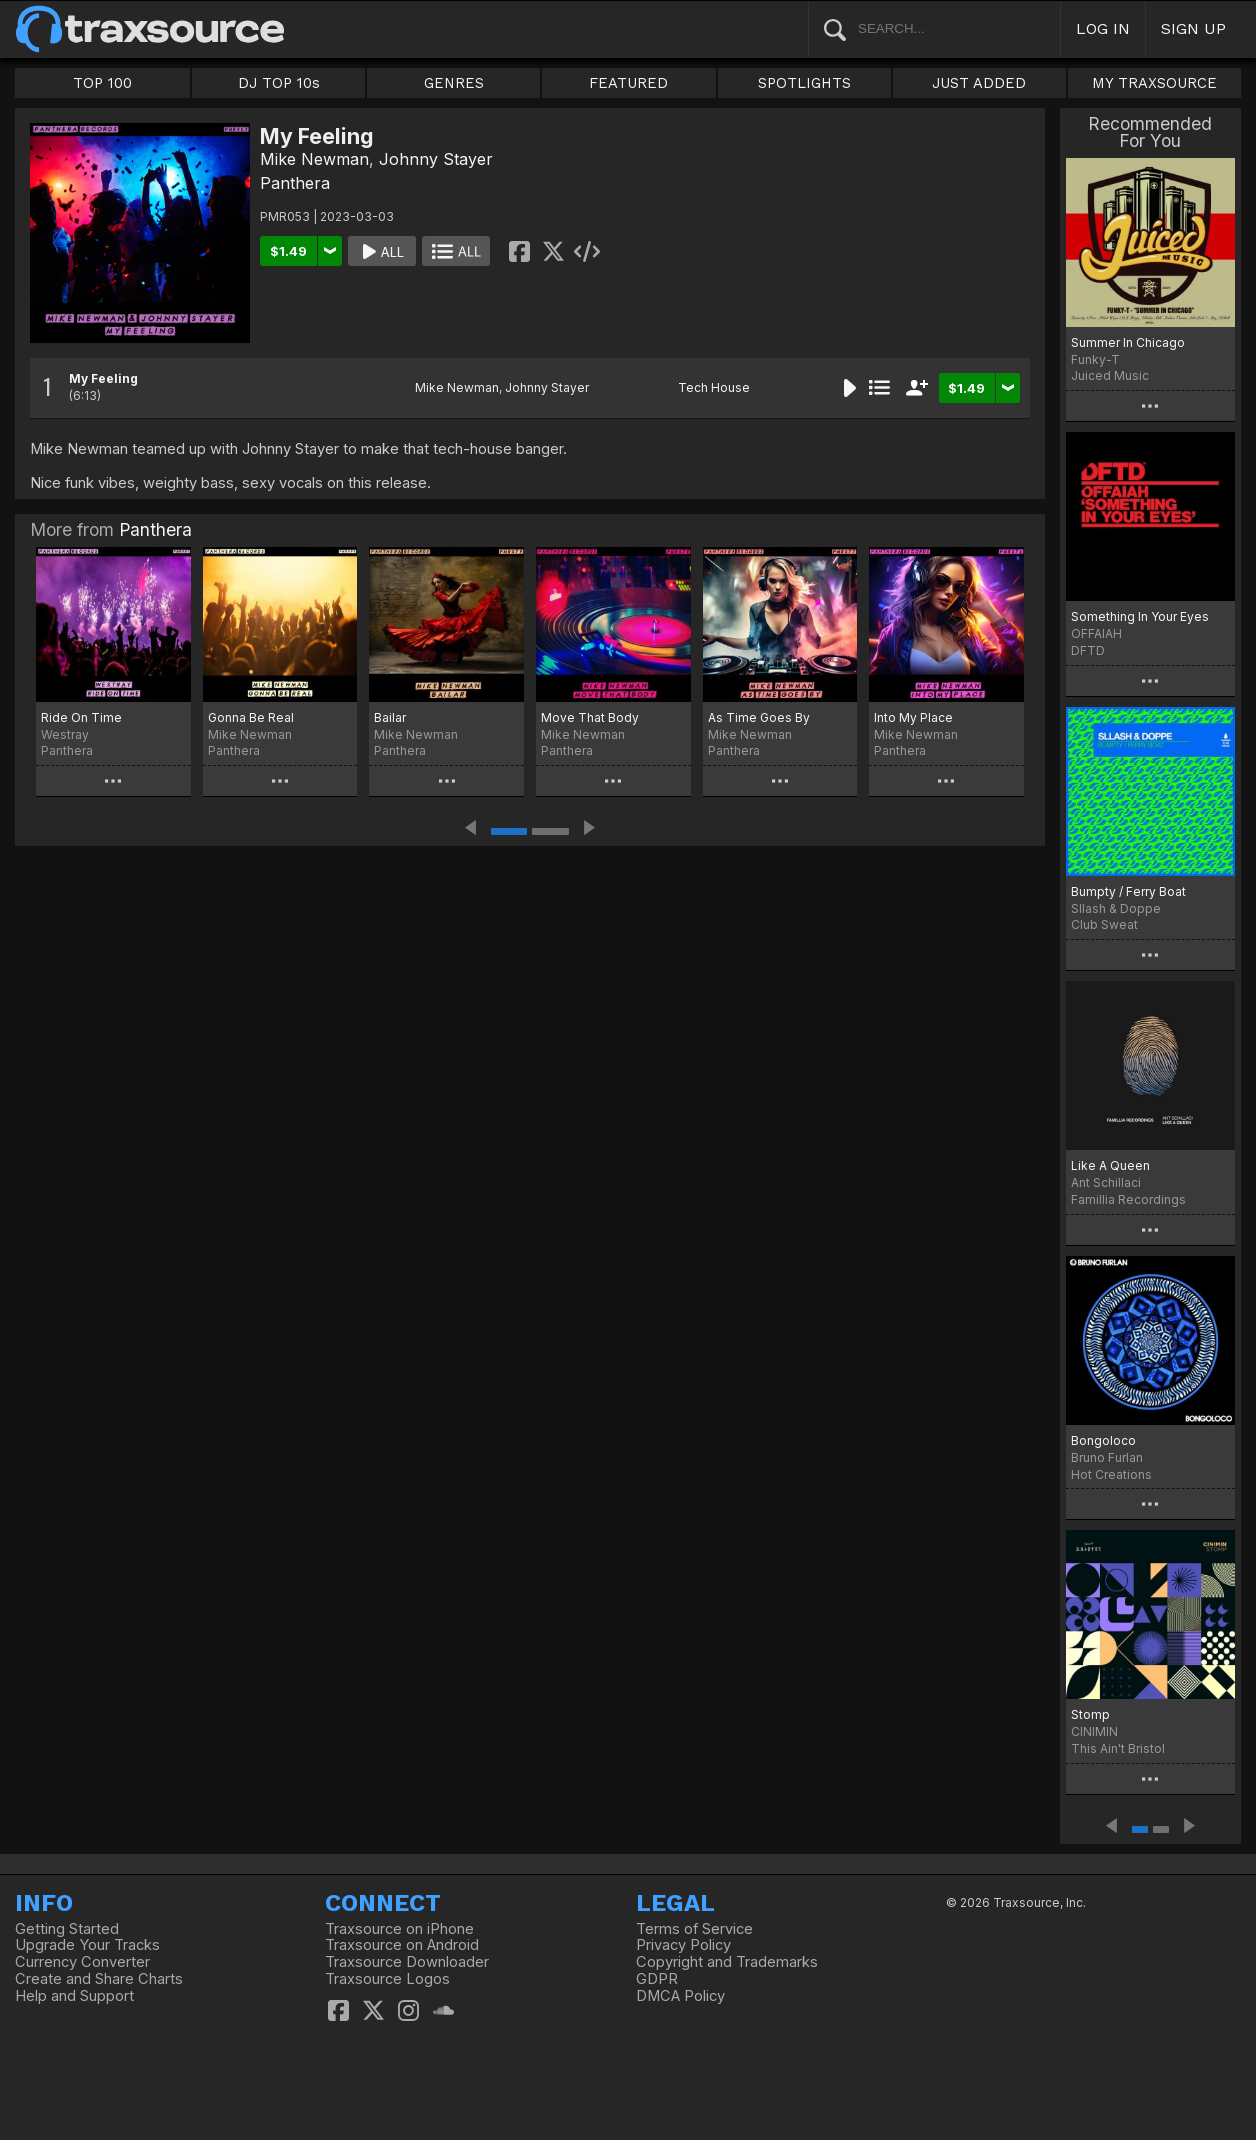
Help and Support (74, 1996)
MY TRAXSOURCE (1154, 83)
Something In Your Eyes (1140, 616)
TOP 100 (102, 83)
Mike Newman (314, 159)
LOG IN (1103, 28)
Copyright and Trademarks (727, 1962)
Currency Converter (82, 1962)
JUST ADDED (979, 83)
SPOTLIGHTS (804, 83)
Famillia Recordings (1128, 1199)
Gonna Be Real (251, 717)
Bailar (390, 717)
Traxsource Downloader (407, 1962)
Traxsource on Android (402, 1945)
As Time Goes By (759, 717)
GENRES (454, 83)
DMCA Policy (680, 1996)
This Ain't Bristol (1118, 1748)
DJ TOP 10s (279, 83)
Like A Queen (1110, 1165)
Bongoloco (1103, 1440)
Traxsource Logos (387, 1979)
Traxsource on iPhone (399, 1929)
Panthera (295, 183)
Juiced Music (1110, 375)
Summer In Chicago (1128, 342)
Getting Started (67, 1929)
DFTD (1088, 650)
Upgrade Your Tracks (87, 1945)
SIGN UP (1193, 28)
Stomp (1090, 1714)
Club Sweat (1104, 924)
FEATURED (628, 83)
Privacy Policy (683, 1945)
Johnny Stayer (436, 159)
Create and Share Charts (99, 1979)
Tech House (714, 387)
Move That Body (590, 717)
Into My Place (913, 717)
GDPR (657, 1979)
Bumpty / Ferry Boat (1128, 891)
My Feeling (103, 378)
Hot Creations (1111, 1474)
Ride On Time (81, 717)
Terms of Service (694, 1929)
